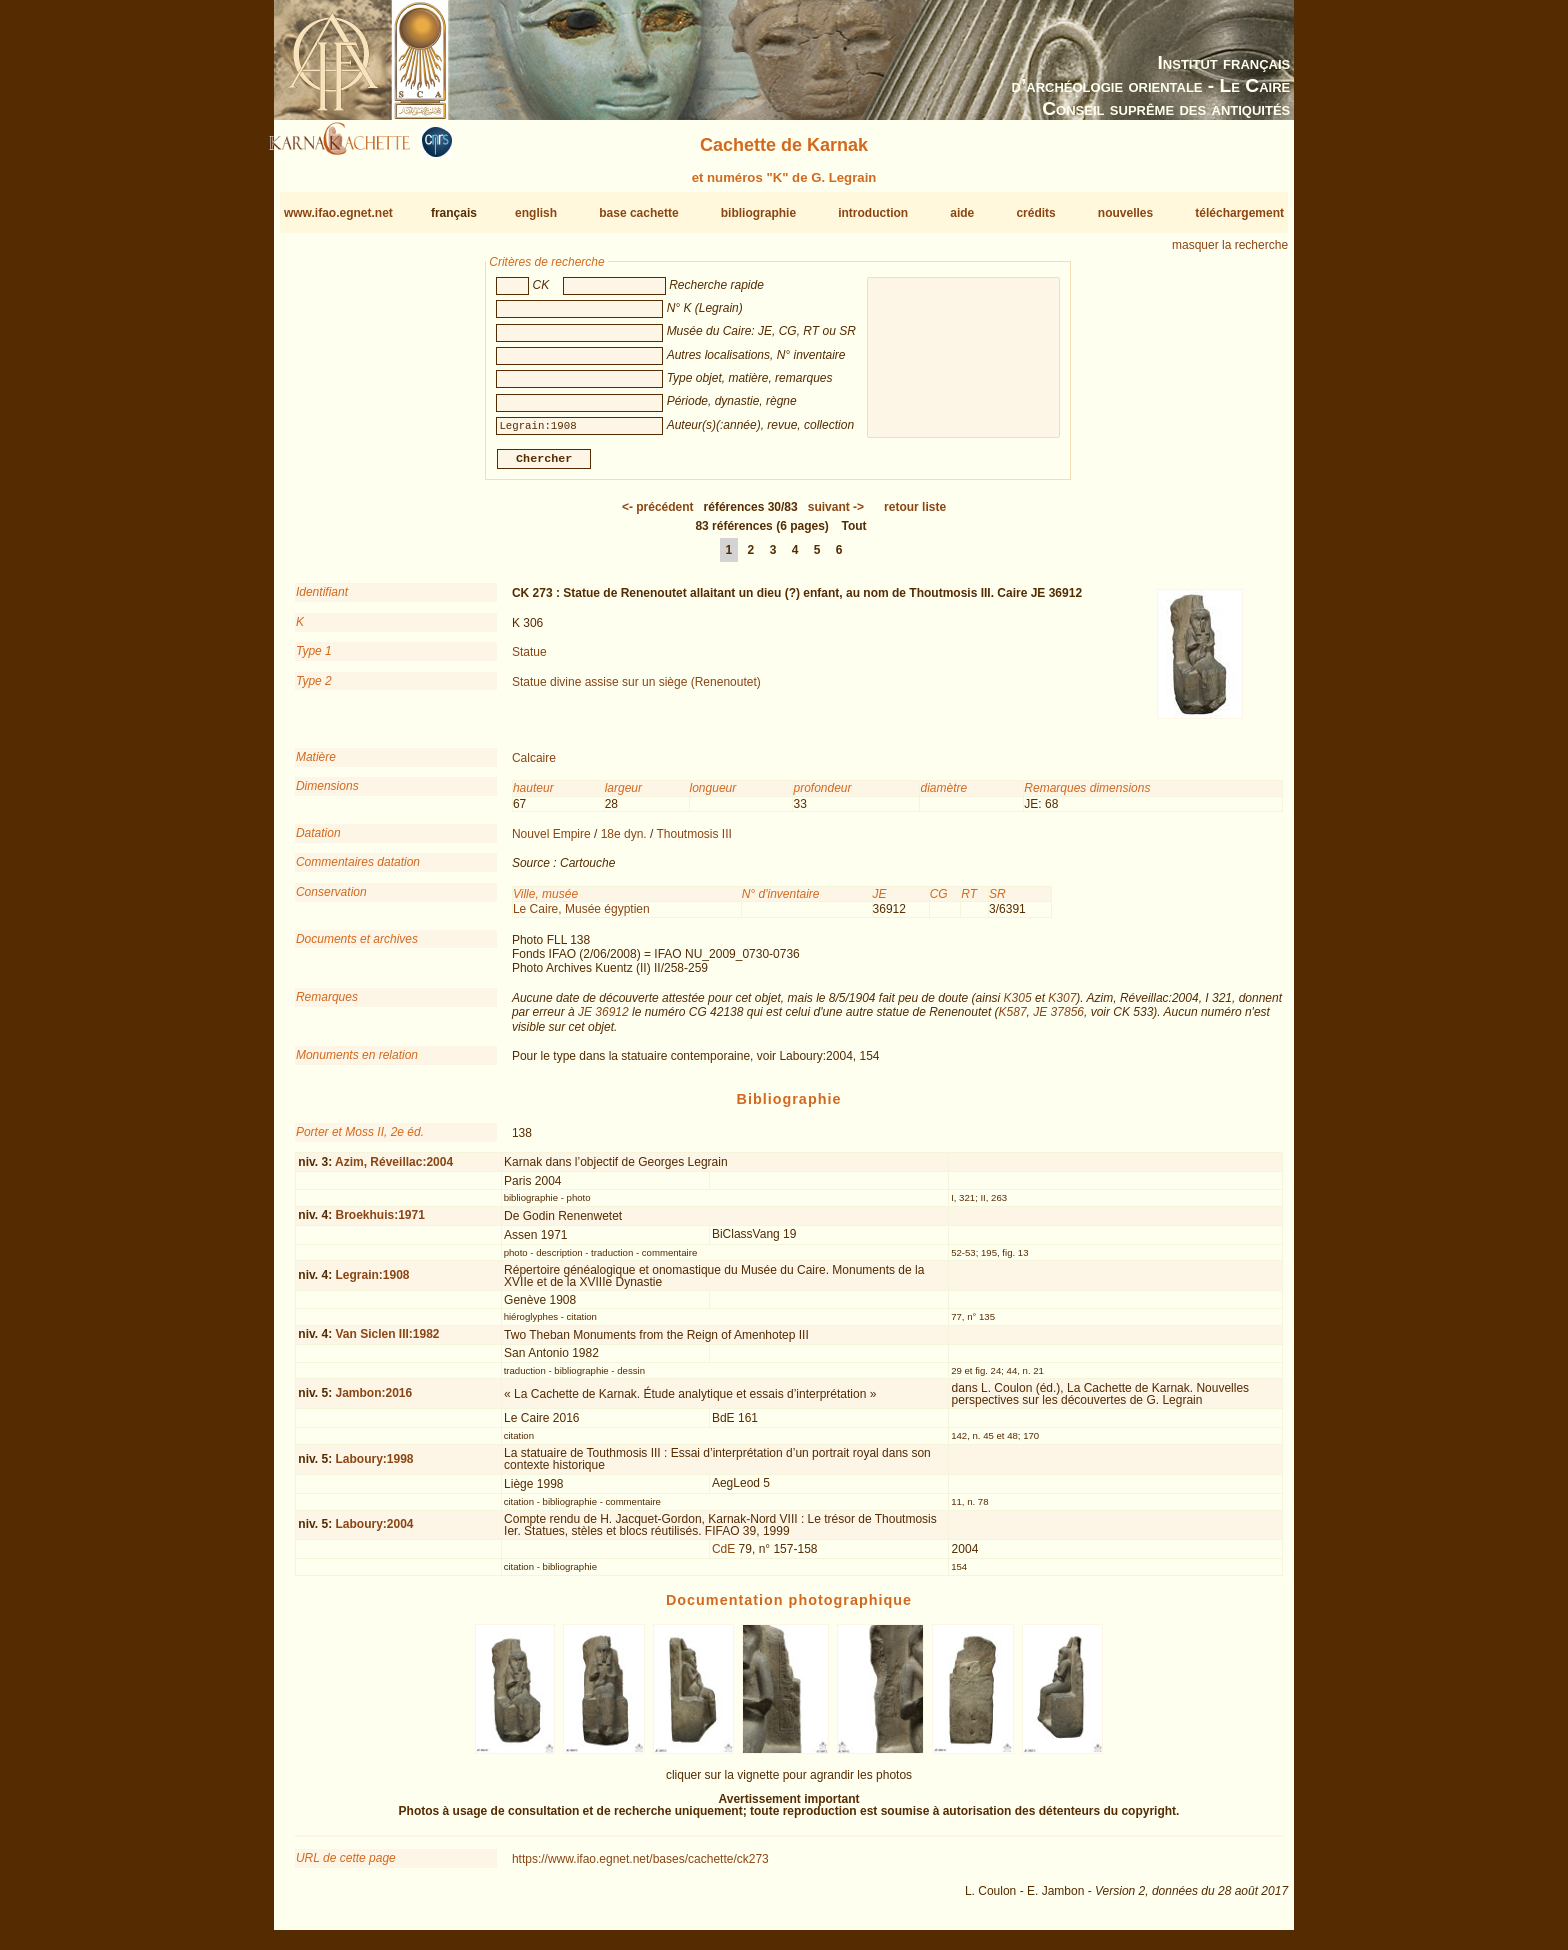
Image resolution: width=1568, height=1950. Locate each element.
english (536, 213)
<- (658, 515)
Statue (529, 660)
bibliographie (758, 213)
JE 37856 (1058, 1020)
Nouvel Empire (551, 842)
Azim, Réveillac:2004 (394, 1169)
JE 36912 (603, 1020)
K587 (1013, 1020)
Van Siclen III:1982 (387, 1342)
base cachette (638, 213)
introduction (873, 213)
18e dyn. (624, 842)
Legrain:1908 (372, 1283)
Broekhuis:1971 (379, 1223)
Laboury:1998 (374, 1467)
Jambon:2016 (373, 1401)
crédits (1035, 213)
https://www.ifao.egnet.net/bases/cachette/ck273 (640, 1867)
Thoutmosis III (694, 842)
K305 (1018, 1006)
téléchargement (1239, 213)
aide (962, 213)
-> (836, 515)
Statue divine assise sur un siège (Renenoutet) (636, 689)
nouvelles (1125, 213)
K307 (1062, 1006)
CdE (723, 1557)
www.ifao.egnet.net (338, 213)
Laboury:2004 (374, 1532)
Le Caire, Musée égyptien (581, 917)
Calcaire (534, 766)
